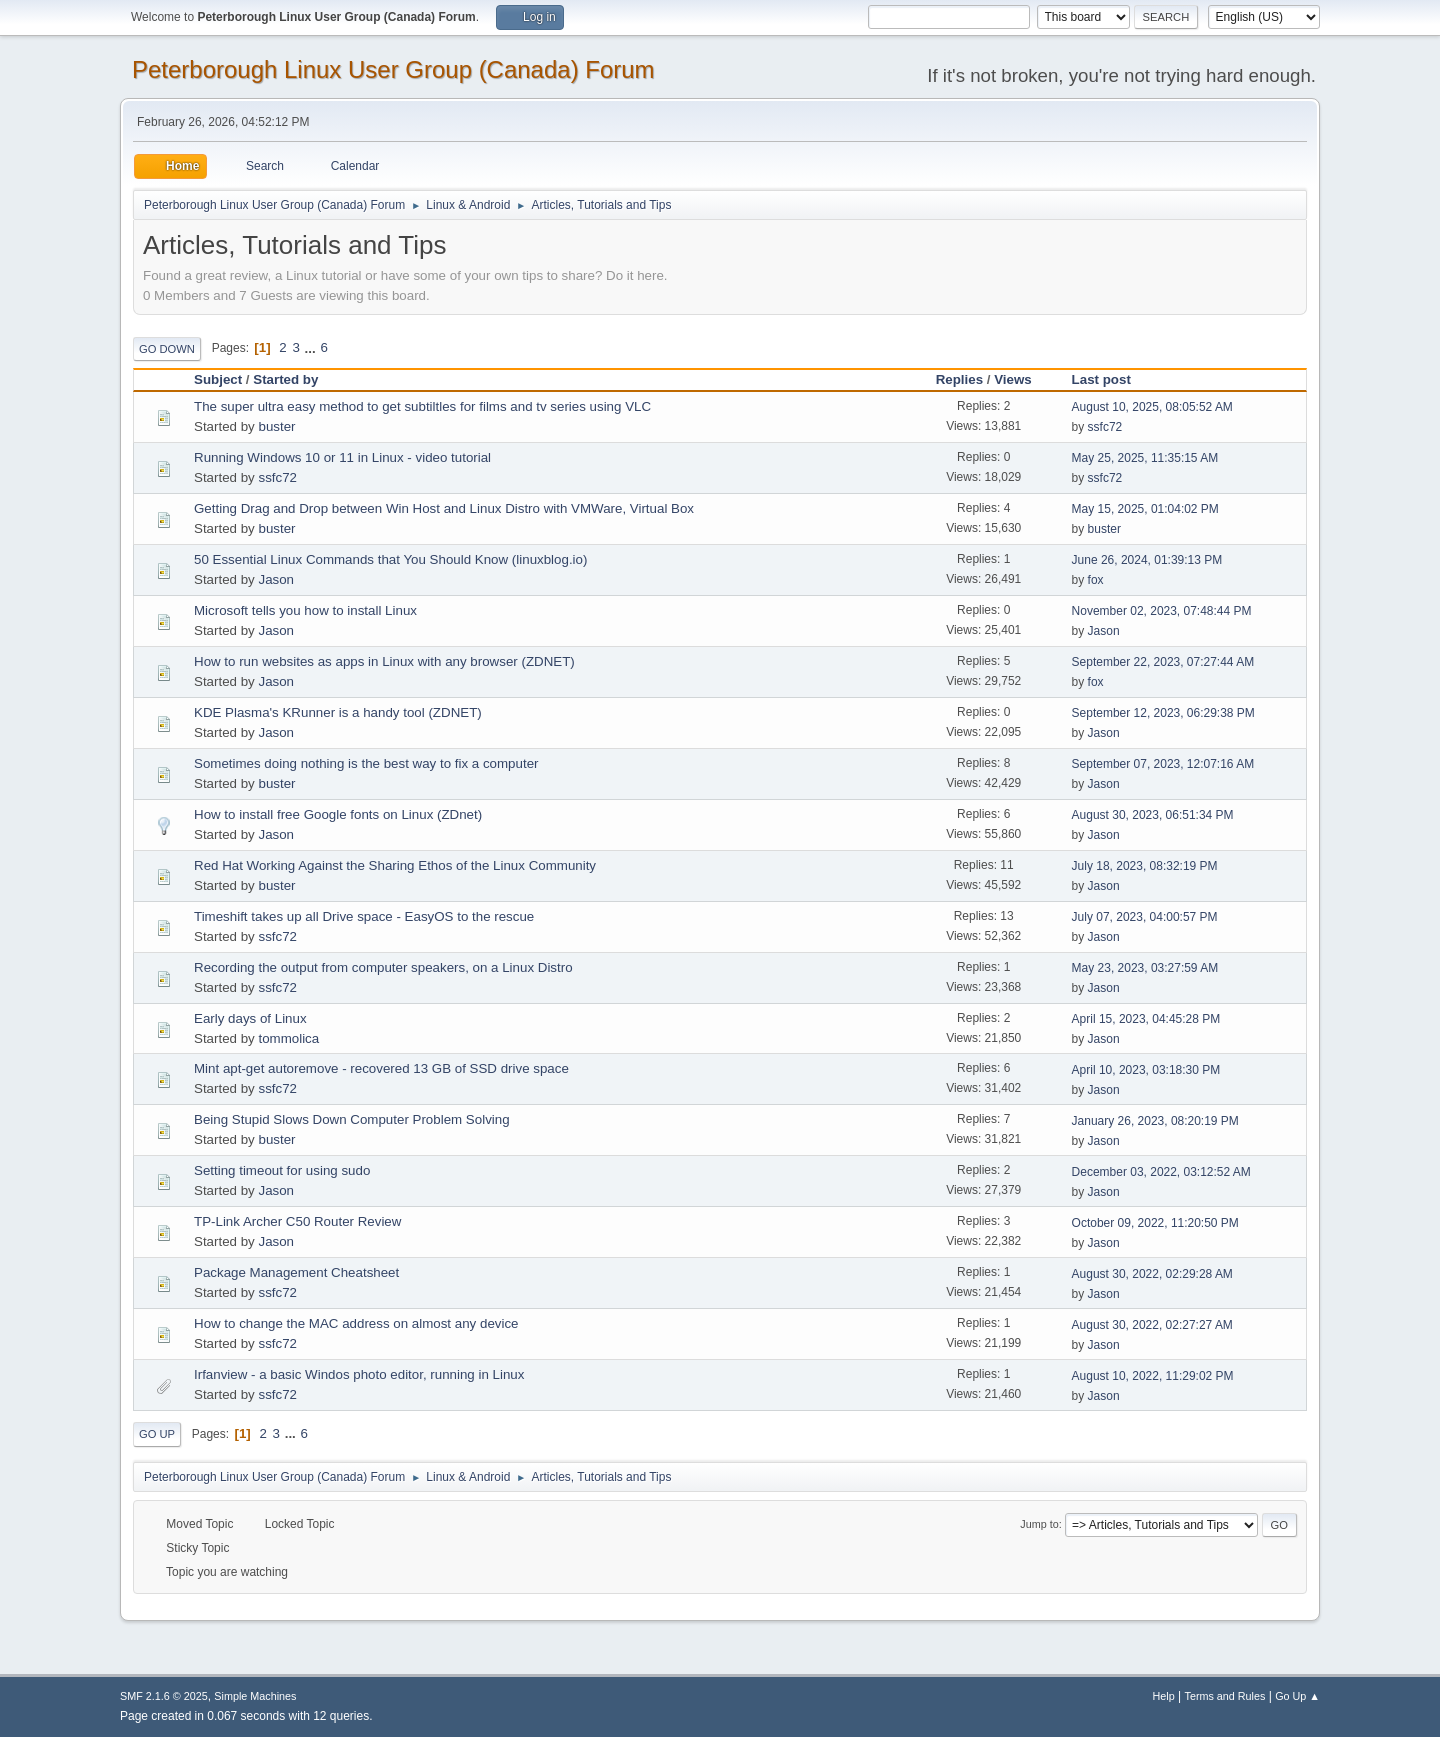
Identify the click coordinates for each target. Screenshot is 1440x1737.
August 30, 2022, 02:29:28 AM (1152, 1274)
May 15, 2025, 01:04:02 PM (1145, 509)
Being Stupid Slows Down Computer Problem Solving (352, 1119)
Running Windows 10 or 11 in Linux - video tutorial (342, 457)
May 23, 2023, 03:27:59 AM (1145, 968)
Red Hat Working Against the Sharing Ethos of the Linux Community (395, 865)
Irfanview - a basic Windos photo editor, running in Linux (359, 1374)
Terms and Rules (1225, 1696)
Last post (1110, 379)
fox (1096, 580)
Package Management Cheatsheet (296, 1272)
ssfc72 (1105, 427)
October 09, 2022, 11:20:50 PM (1155, 1223)
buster (276, 426)
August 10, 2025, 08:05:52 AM (1152, 407)
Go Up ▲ (1297, 1696)
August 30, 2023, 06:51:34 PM (1153, 815)
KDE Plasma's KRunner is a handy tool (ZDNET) (338, 712)
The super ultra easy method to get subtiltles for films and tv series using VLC (422, 406)
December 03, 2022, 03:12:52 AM (1161, 1172)
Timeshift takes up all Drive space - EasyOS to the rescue (364, 916)
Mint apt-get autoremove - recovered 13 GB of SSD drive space (381, 1068)
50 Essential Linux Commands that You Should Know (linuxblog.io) (390, 559)
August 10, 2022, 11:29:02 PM (1153, 1376)
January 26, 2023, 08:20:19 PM (1155, 1121)
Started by (285, 379)
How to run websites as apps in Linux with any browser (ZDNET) (384, 661)
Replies (959, 379)
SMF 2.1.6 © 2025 (164, 1696)
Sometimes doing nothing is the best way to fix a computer (366, 763)
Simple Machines (255, 1696)
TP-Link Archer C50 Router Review (297, 1221)
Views (1013, 379)
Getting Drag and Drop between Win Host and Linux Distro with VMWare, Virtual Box (444, 508)
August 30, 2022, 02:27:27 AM (1152, 1325)
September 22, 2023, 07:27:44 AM (1163, 662)
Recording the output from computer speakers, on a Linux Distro (383, 967)
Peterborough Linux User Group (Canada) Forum (393, 69)
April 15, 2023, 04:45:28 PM (1146, 1019)
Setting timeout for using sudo (282, 1170)
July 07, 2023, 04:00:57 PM (1145, 917)
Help (1164, 1696)
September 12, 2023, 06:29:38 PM (1163, 713)
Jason (276, 579)
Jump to (1039, 1524)
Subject (218, 379)
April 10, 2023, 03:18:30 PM (1146, 1070)
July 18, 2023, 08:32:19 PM (1145, 866)
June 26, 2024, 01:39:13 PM (1147, 560)
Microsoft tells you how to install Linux (305, 610)
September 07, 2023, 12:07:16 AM (1163, 764)
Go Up (157, 1434)
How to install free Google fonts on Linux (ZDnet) (338, 814)
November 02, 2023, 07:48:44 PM (1162, 611)
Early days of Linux (250, 1018)
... (312, 347)
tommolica (288, 1038)
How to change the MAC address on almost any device (356, 1323)
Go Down (167, 349)
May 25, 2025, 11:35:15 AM (1145, 458)
